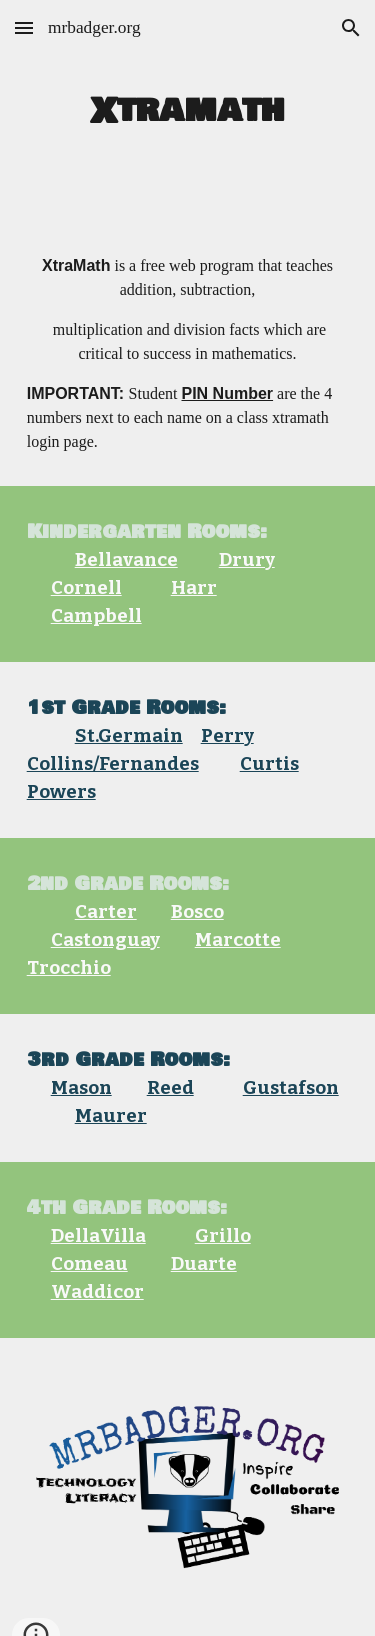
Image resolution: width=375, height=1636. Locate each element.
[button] (24, 27)
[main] (188, 111)
